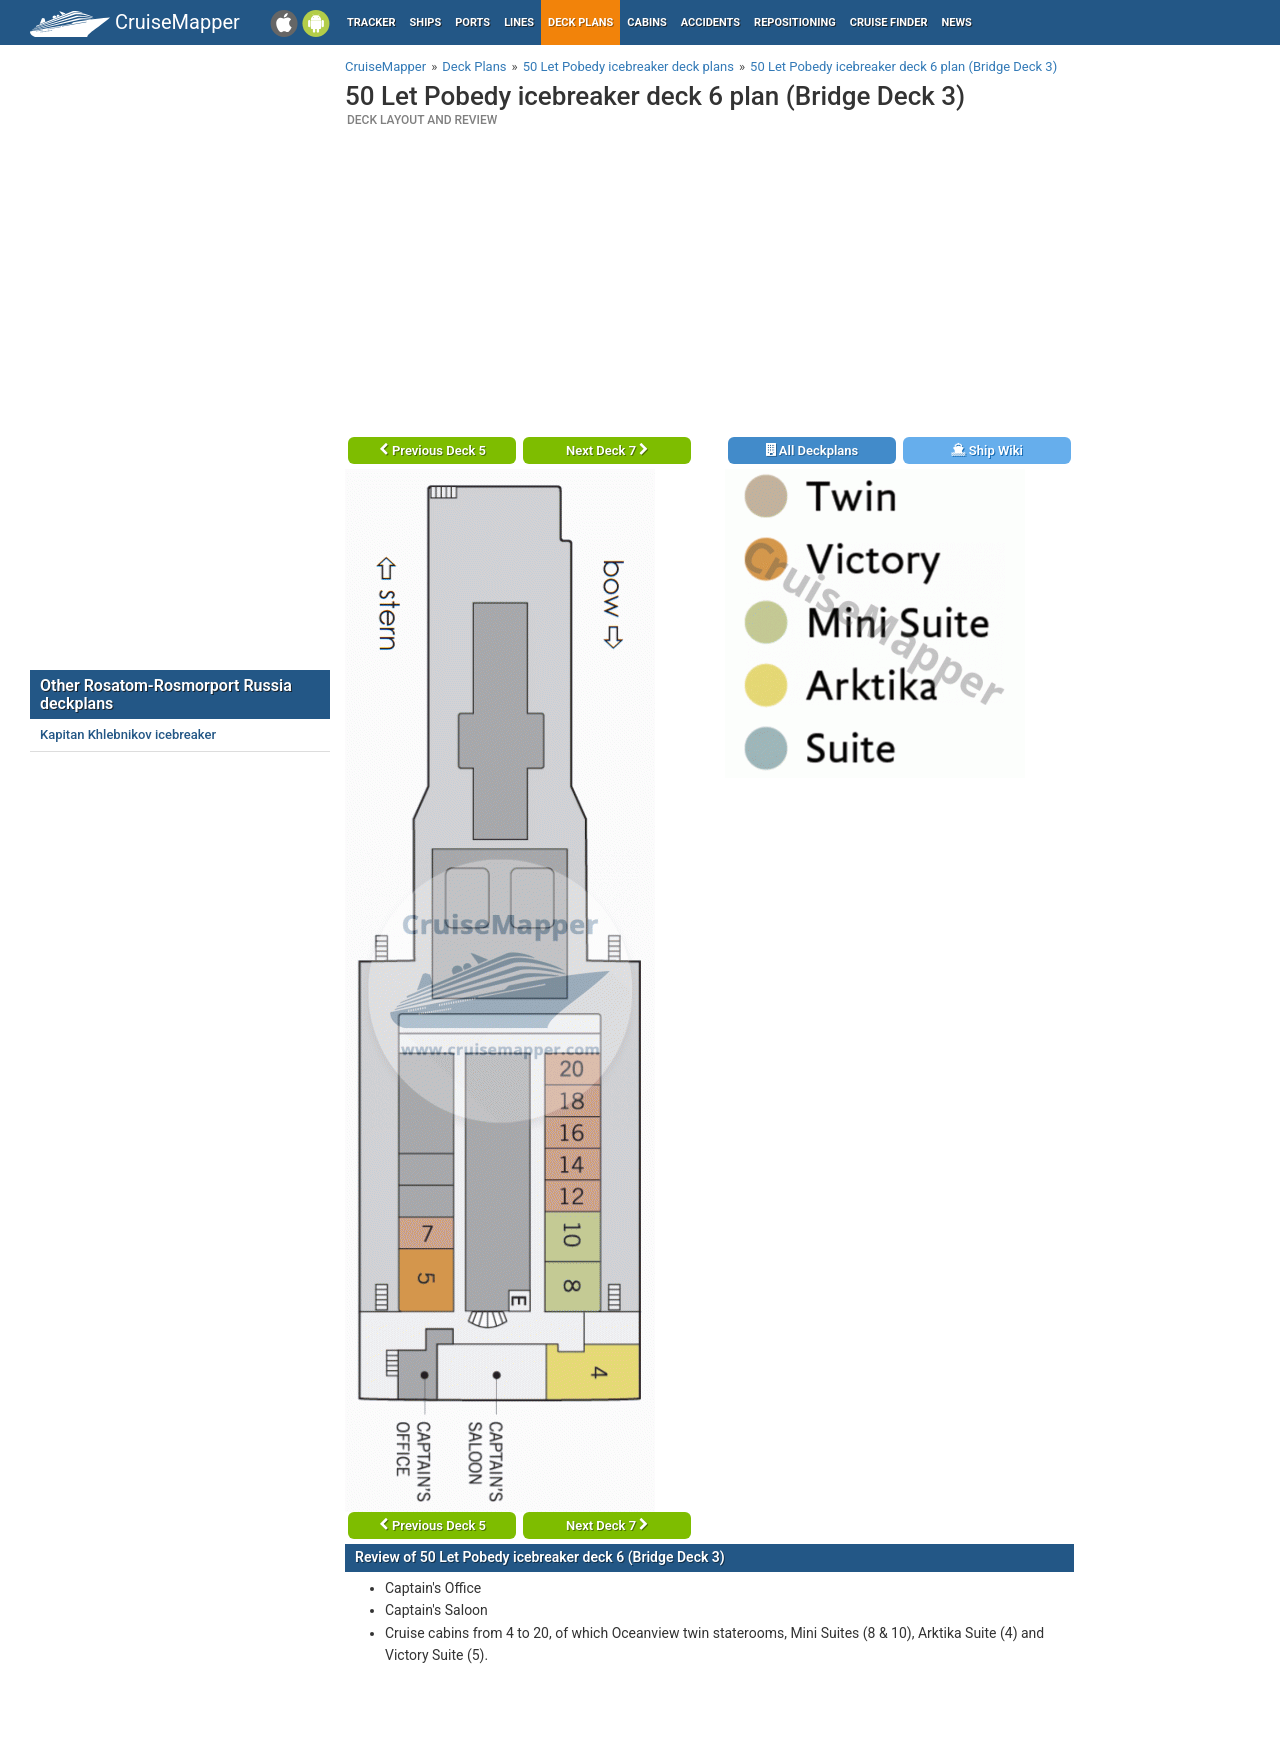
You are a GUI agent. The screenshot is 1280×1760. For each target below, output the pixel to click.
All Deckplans (812, 450)
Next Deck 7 (607, 450)
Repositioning (795, 22)
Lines (519, 22)
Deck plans (580, 22)
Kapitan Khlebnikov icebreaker (128, 734)
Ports (472, 22)
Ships (426, 22)
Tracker (371, 22)
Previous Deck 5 (432, 450)
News (957, 22)
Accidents (710, 22)
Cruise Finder (889, 22)
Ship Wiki (987, 450)
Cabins (646, 22)
